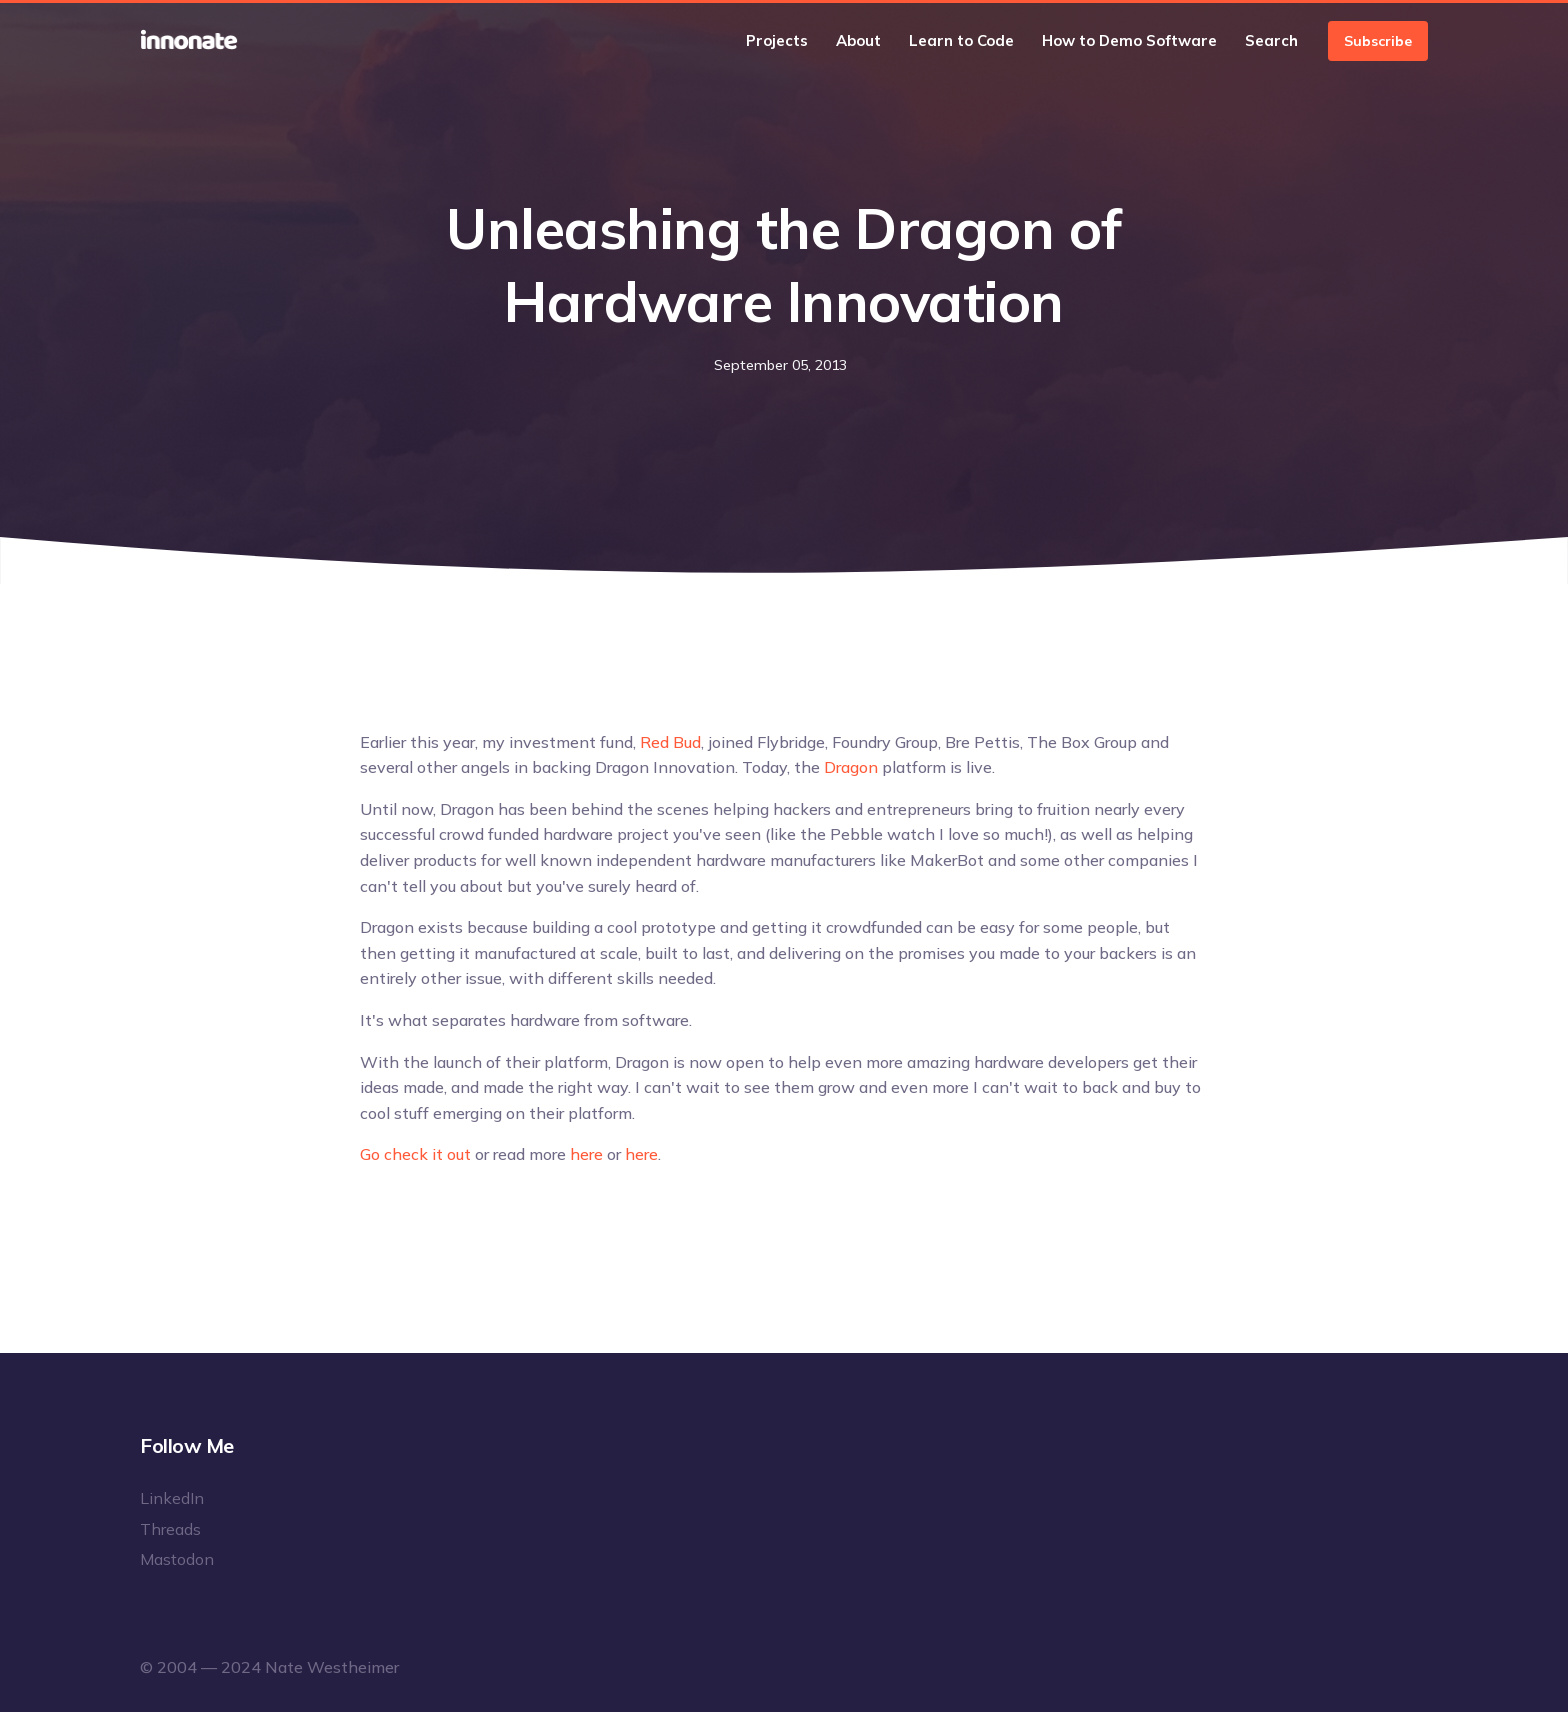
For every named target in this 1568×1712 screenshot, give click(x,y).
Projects (777, 40)
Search (1271, 40)
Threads (170, 1529)
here (586, 1154)
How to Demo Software (1129, 40)
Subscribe (1378, 41)
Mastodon (177, 1559)
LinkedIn (172, 1498)
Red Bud (670, 742)
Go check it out (415, 1154)
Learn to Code (961, 40)
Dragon (851, 767)
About (858, 40)
